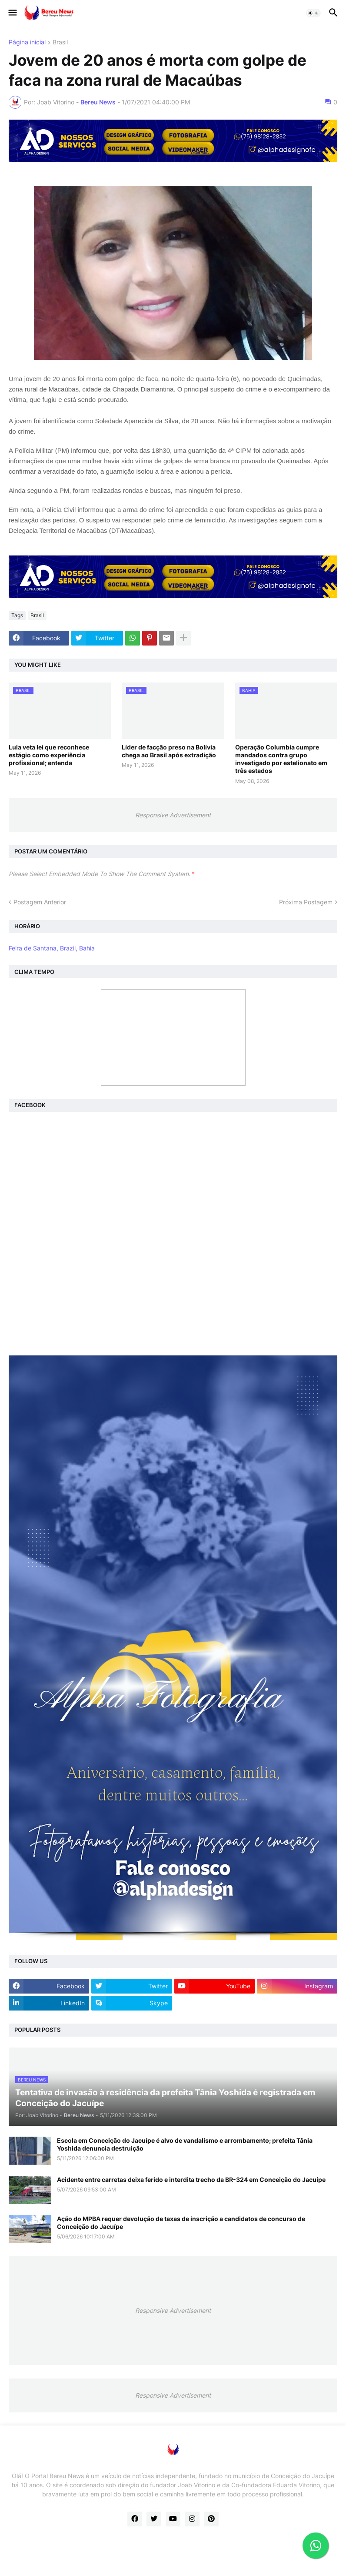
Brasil (60, 42)
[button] (12, 13)
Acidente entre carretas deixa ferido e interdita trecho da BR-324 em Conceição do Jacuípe (191, 2179)
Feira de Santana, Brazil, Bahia (52, 948)
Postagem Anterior (39, 902)
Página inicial (27, 42)
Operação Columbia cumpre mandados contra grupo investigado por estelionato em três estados (281, 759)
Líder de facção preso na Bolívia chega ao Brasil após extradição (169, 751)
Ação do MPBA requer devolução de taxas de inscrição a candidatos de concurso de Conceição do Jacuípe (181, 2222)
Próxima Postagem (306, 902)
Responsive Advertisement (173, 815)
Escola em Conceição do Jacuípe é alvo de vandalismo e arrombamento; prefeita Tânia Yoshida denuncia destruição (185, 2144)
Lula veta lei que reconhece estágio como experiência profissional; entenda (49, 754)
